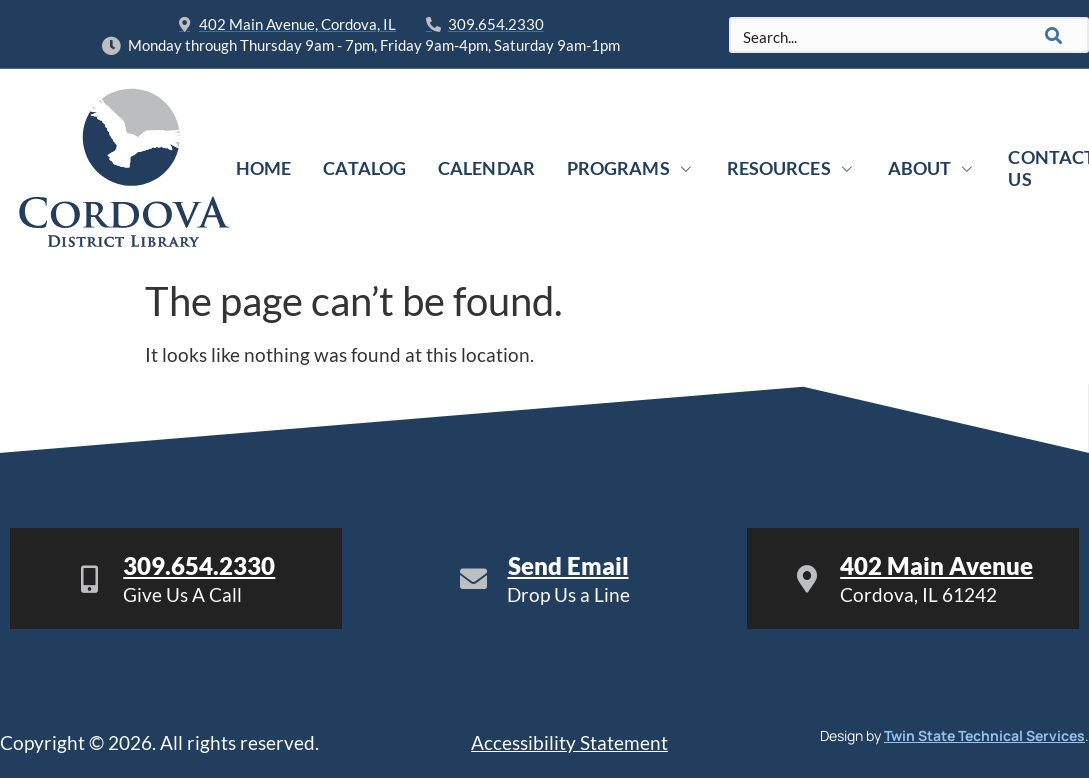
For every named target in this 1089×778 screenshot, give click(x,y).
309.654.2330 (199, 565)
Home (263, 168)
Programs (631, 168)
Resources (791, 168)
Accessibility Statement (569, 742)
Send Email (568, 565)
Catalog (364, 168)
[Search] (1054, 35)
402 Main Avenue (936, 565)
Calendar (486, 168)
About (932, 168)
